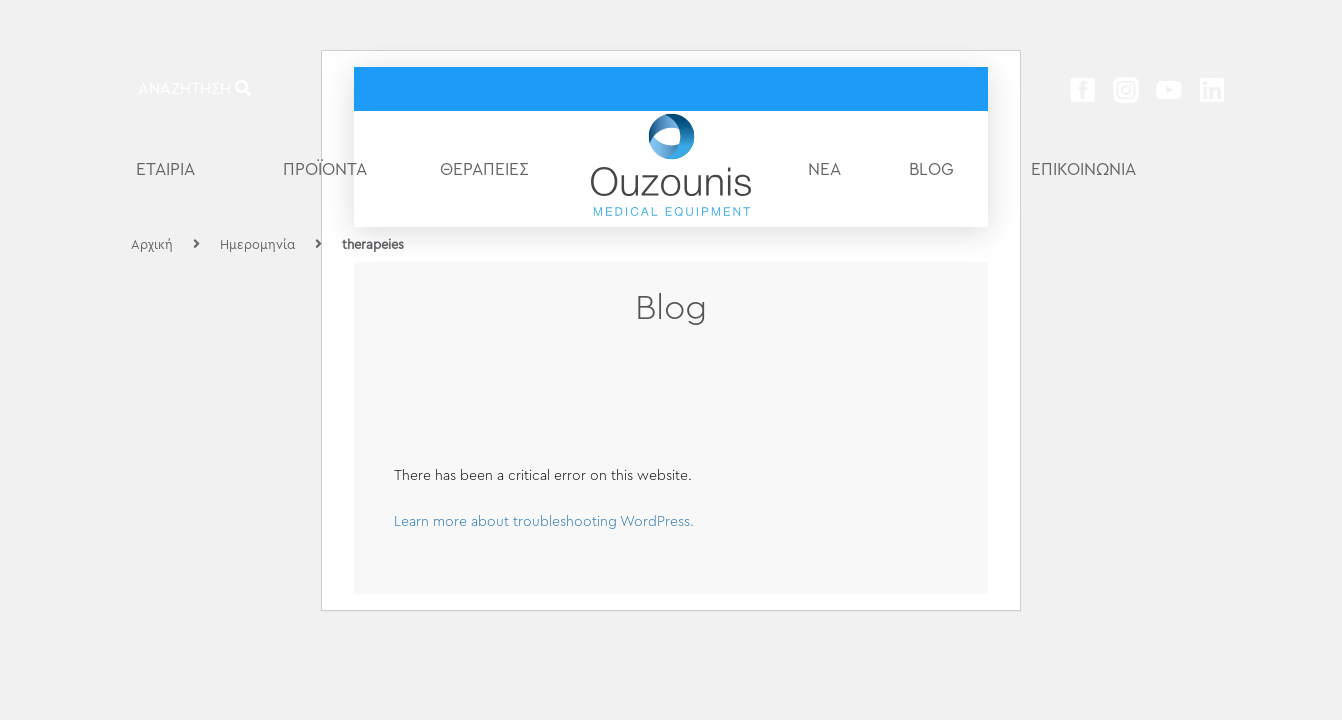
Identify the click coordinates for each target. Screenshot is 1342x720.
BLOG (931, 169)
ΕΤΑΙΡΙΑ (165, 169)
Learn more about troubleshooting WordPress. (544, 522)
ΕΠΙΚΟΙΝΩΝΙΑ (1083, 169)
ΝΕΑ (824, 169)
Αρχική (152, 244)
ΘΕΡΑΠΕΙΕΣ (484, 169)
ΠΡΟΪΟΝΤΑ (325, 169)
